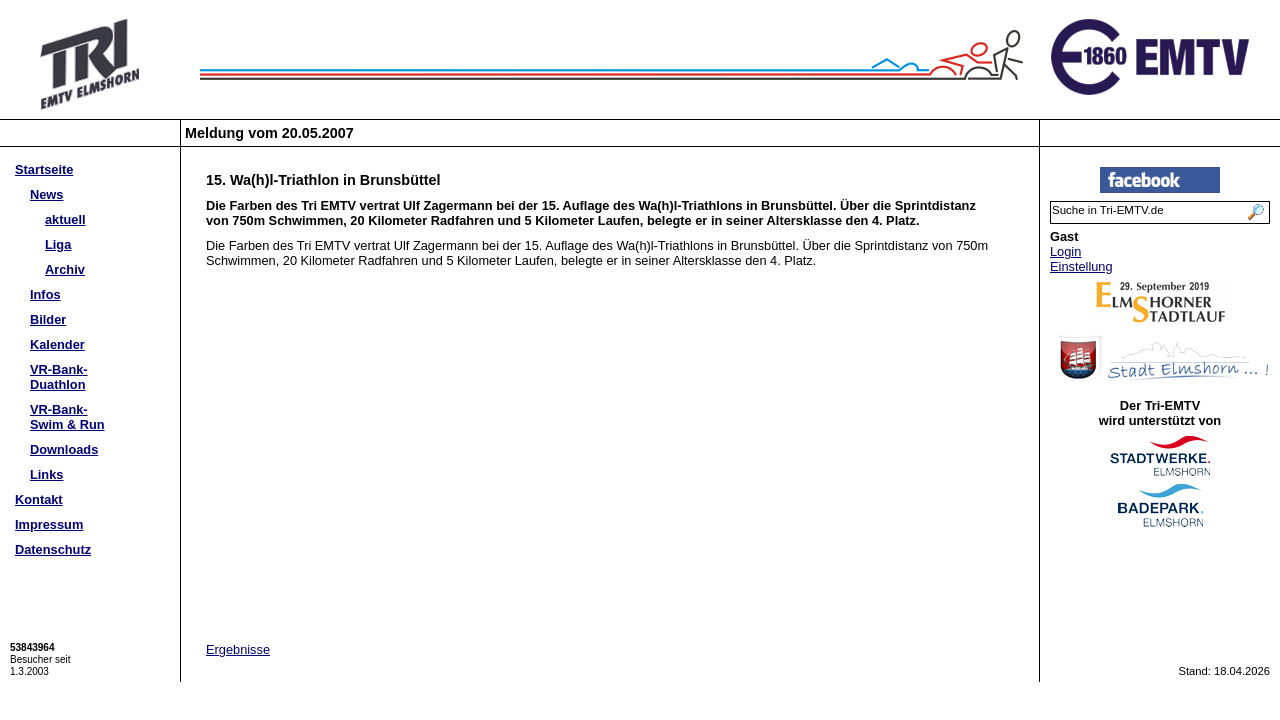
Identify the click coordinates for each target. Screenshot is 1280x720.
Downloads (64, 449)
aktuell (65, 219)
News (46, 194)
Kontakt (39, 499)
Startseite (44, 169)
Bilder (48, 319)
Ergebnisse (238, 649)
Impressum (49, 524)
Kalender (57, 344)
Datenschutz (53, 549)
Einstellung (1081, 266)
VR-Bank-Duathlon (59, 377)
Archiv (65, 269)
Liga (58, 244)
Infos (45, 294)
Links (46, 474)
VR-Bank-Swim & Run (67, 417)
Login (1065, 251)
